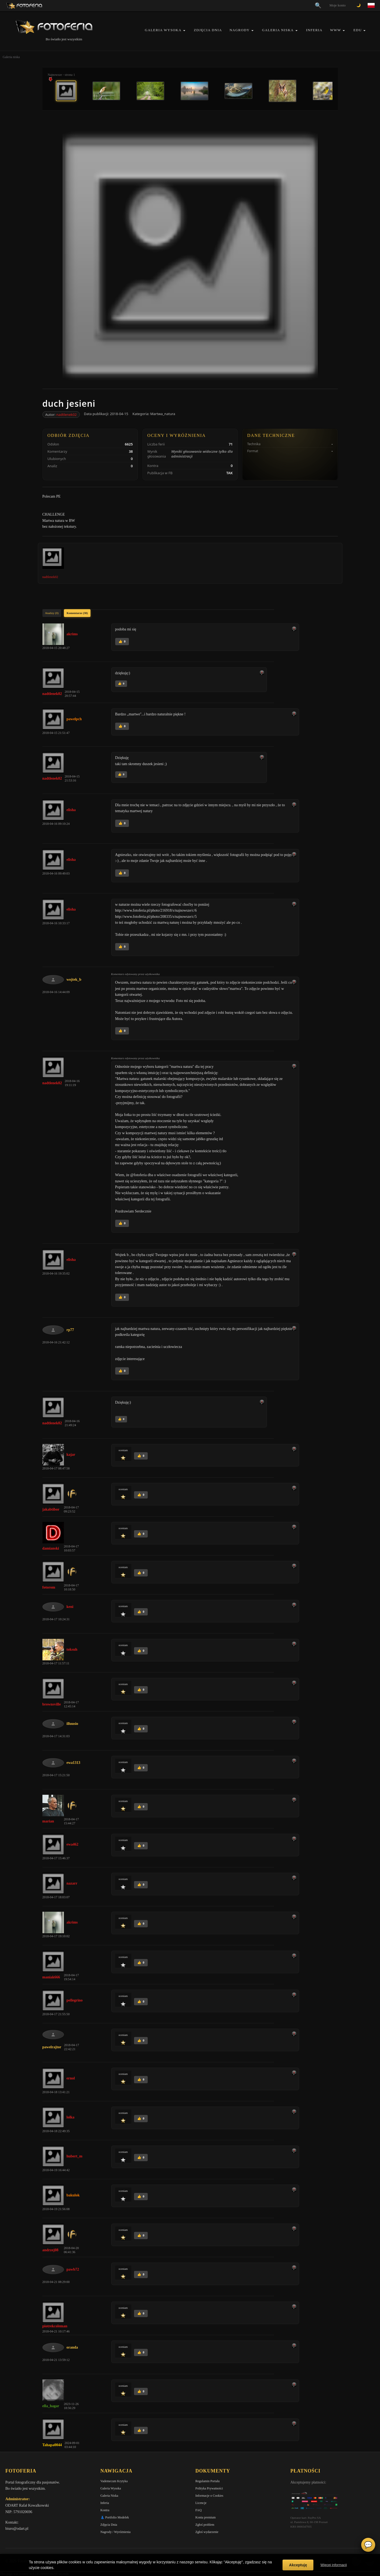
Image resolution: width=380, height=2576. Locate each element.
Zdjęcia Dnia (208, 30)
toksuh (72, 1649)
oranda (72, 2347)
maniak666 (51, 1977)
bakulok (73, 2195)
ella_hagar (50, 2406)
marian (48, 1821)
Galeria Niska (278, 30)
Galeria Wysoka (163, 30)
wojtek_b (74, 979)
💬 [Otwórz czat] (368, 2544)
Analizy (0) (52, 613)
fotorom (48, 1587)
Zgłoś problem (205, 2525)
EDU (357, 30)
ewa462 (72, 1844)
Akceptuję (298, 2565)
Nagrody (240, 30)
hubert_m (74, 2156)
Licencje (201, 2503)
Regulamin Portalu (208, 2481)
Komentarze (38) (77, 613)
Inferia (314, 30)
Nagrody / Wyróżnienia (115, 2532)
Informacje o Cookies (209, 2495)
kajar (71, 1455)
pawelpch (74, 719)
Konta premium (206, 2517)
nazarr (72, 1883)
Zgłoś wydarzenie (207, 2532)
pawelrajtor (51, 2047)
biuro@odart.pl (16, 2529)
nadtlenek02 (66, 414)
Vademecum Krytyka (114, 2481)
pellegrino (75, 2000)
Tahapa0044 (52, 2445)
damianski (50, 1548)
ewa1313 (73, 1763)
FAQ (199, 2510)
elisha (71, 810)
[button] (184, 30)
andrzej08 (50, 2250)
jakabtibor (51, 1509)
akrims (72, 634)
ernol (71, 2078)
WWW (335, 30)
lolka (71, 2117)
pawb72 (73, 2269)
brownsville (51, 1704)
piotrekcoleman (54, 2326)
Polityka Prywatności (209, 2488)
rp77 (70, 1330)
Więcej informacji (333, 2565)
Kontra (104, 2510)
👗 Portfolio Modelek (114, 2517)
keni (70, 1607)
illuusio (72, 1724)
